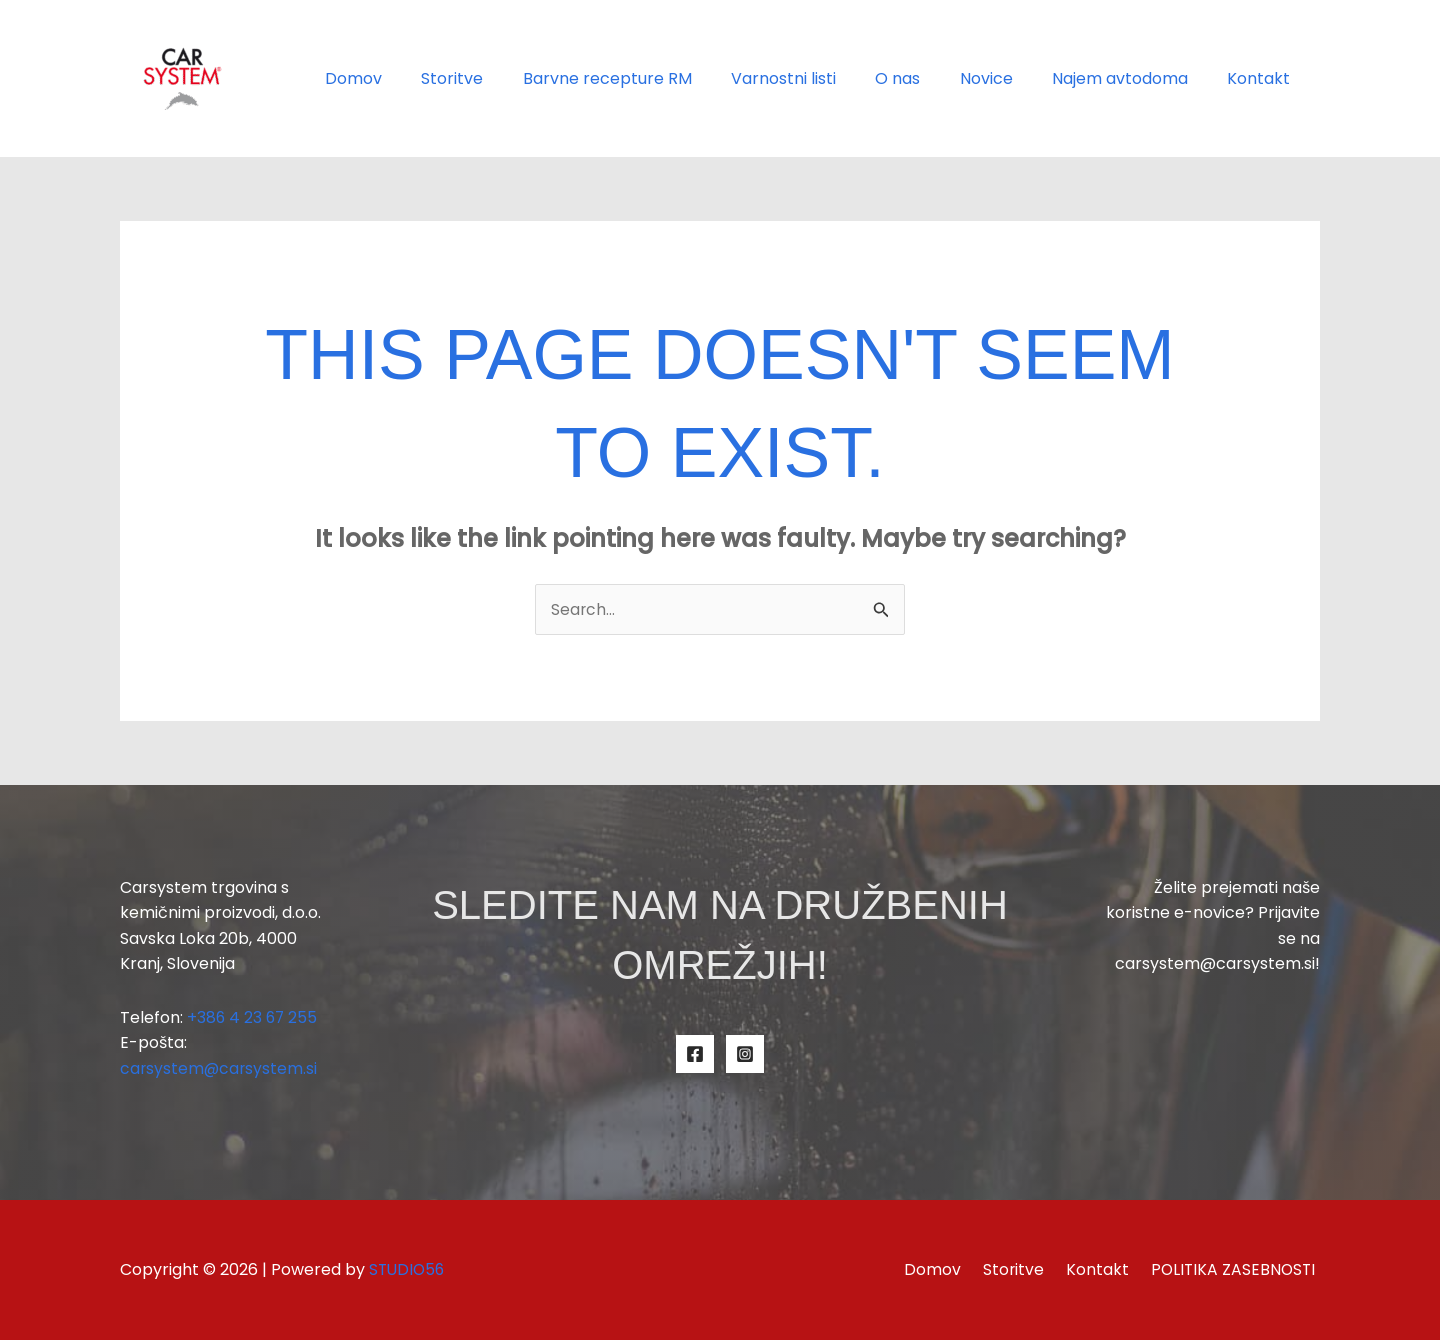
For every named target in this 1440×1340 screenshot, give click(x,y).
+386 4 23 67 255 (253, 1017)
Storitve (500, 78)
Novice (1004, 78)
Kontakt (1262, 78)
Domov (408, 78)
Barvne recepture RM (647, 78)
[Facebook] (695, 1054)
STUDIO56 (408, 1269)
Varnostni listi (816, 78)
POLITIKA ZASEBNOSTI (1236, 1269)
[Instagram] (745, 1054)
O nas (923, 78)
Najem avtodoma (1131, 78)
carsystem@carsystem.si (220, 1069)
